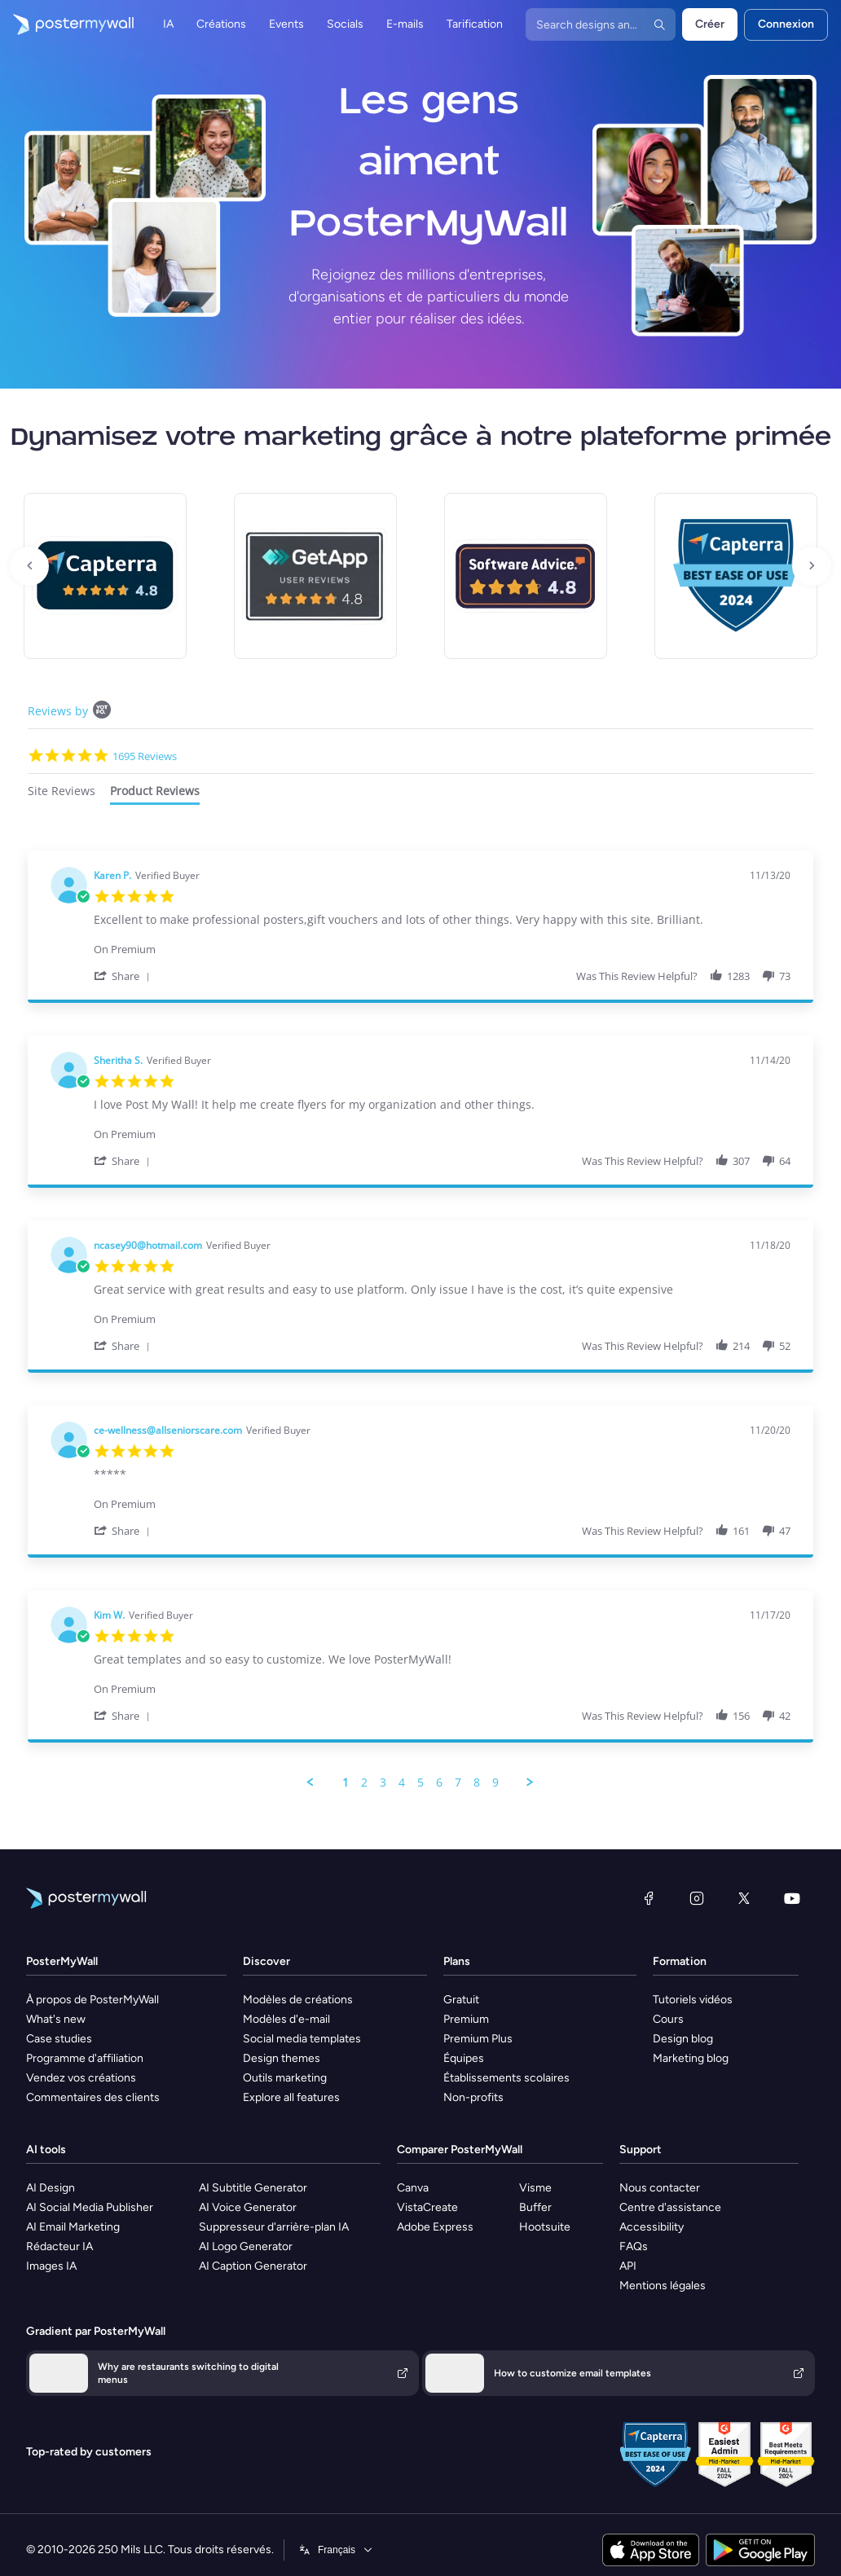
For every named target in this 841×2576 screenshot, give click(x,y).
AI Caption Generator (253, 2266)
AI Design (50, 2188)
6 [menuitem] (439, 1782)
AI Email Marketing (73, 2227)
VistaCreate (427, 2207)
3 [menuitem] (383, 1782)
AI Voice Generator (248, 2207)
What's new (56, 2019)
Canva (413, 2188)
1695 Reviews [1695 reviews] (144, 756)
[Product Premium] (442, 941)
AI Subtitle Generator (253, 2188)
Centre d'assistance (670, 2207)
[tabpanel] (420, 1320)
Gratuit (461, 2000)
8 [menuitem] (476, 1782)
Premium (466, 2019)
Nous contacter (659, 2188)
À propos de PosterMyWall (92, 2000)
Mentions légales (662, 2285)
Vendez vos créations (81, 2078)
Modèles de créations (298, 2000)
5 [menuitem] (420, 1782)
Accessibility (651, 2227)
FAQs (633, 2246)
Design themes (281, 2058)
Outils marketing (285, 2078)
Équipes (463, 2058)
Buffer (535, 2207)
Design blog (683, 2039)
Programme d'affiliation (84, 2058)
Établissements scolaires (506, 2078)
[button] (125, 975)
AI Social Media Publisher (89, 2207)
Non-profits (473, 2097)
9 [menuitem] (495, 1782)
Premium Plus (478, 2039)
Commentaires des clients (93, 2097)
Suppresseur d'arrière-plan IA (274, 2227)
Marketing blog (691, 2058)
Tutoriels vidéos (693, 2000)
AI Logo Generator (246, 2246)
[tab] (61, 793)
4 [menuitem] (401, 1782)
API (627, 2266)
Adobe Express (435, 2227)
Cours (668, 2019)
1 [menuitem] (345, 1782)
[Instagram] (696, 1898)
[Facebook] (648, 1898)
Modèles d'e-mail (286, 2019)
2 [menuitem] (364, 1782)
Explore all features (291, 2097)
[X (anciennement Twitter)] (744, 1898)
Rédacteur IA (59, 2246)
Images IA (51, 2266)
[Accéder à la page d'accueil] (67, 24)
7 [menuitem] (458, 1782)
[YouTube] (792, 1898)
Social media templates (302, 2039)
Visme (535, 2188)
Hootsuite (544, 2227)
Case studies (59, 2039)
